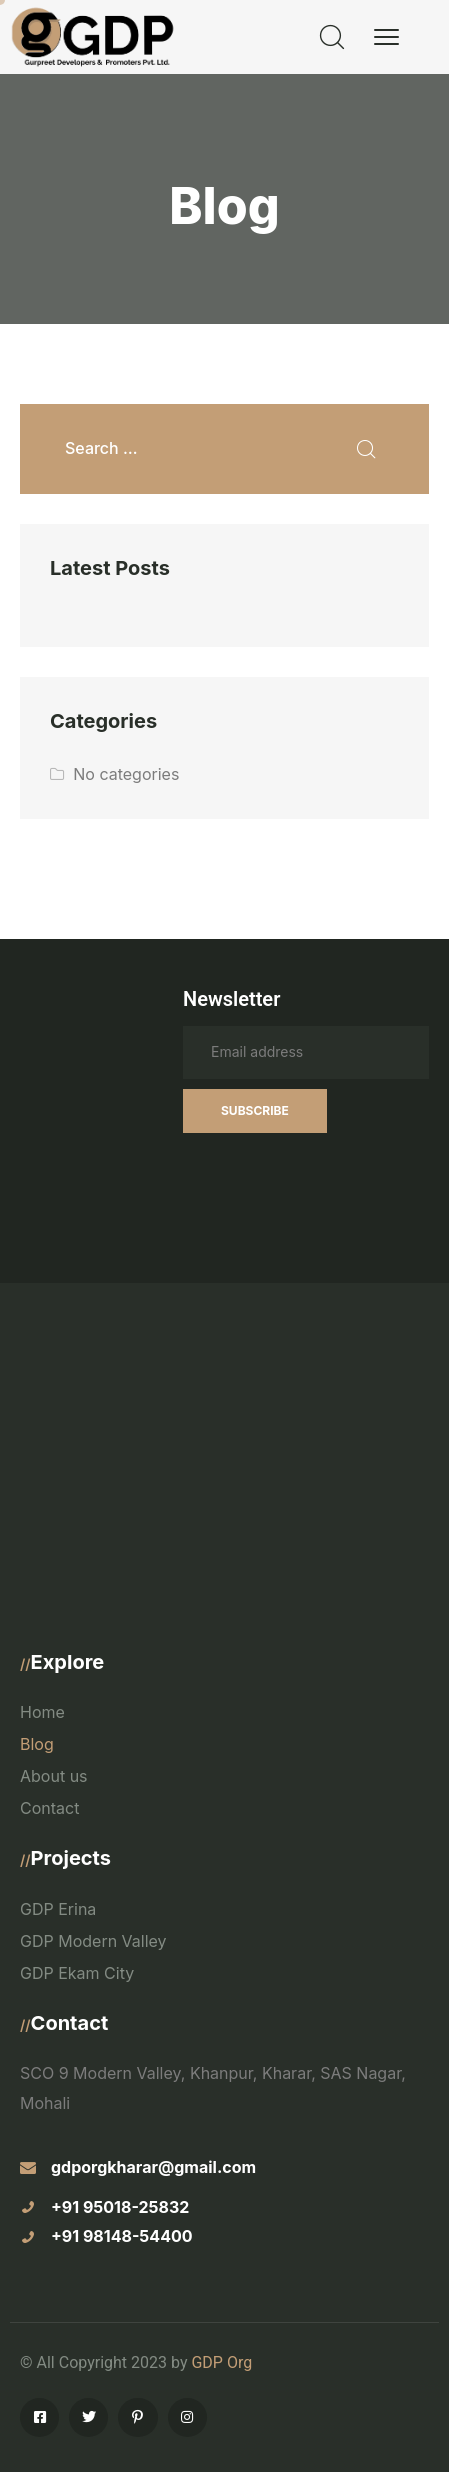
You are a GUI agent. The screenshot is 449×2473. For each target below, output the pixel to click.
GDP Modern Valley (93, 1941)
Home (42, 1712)
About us (54, 1776)
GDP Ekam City (77, 1973)
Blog (37, 1744)
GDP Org (221, 2362)
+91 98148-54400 (122, 2236)
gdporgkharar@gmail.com (153, 2167)
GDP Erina (58, 1909)
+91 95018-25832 (120, 2207)
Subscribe (255, 1110)
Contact (49, 1808)
